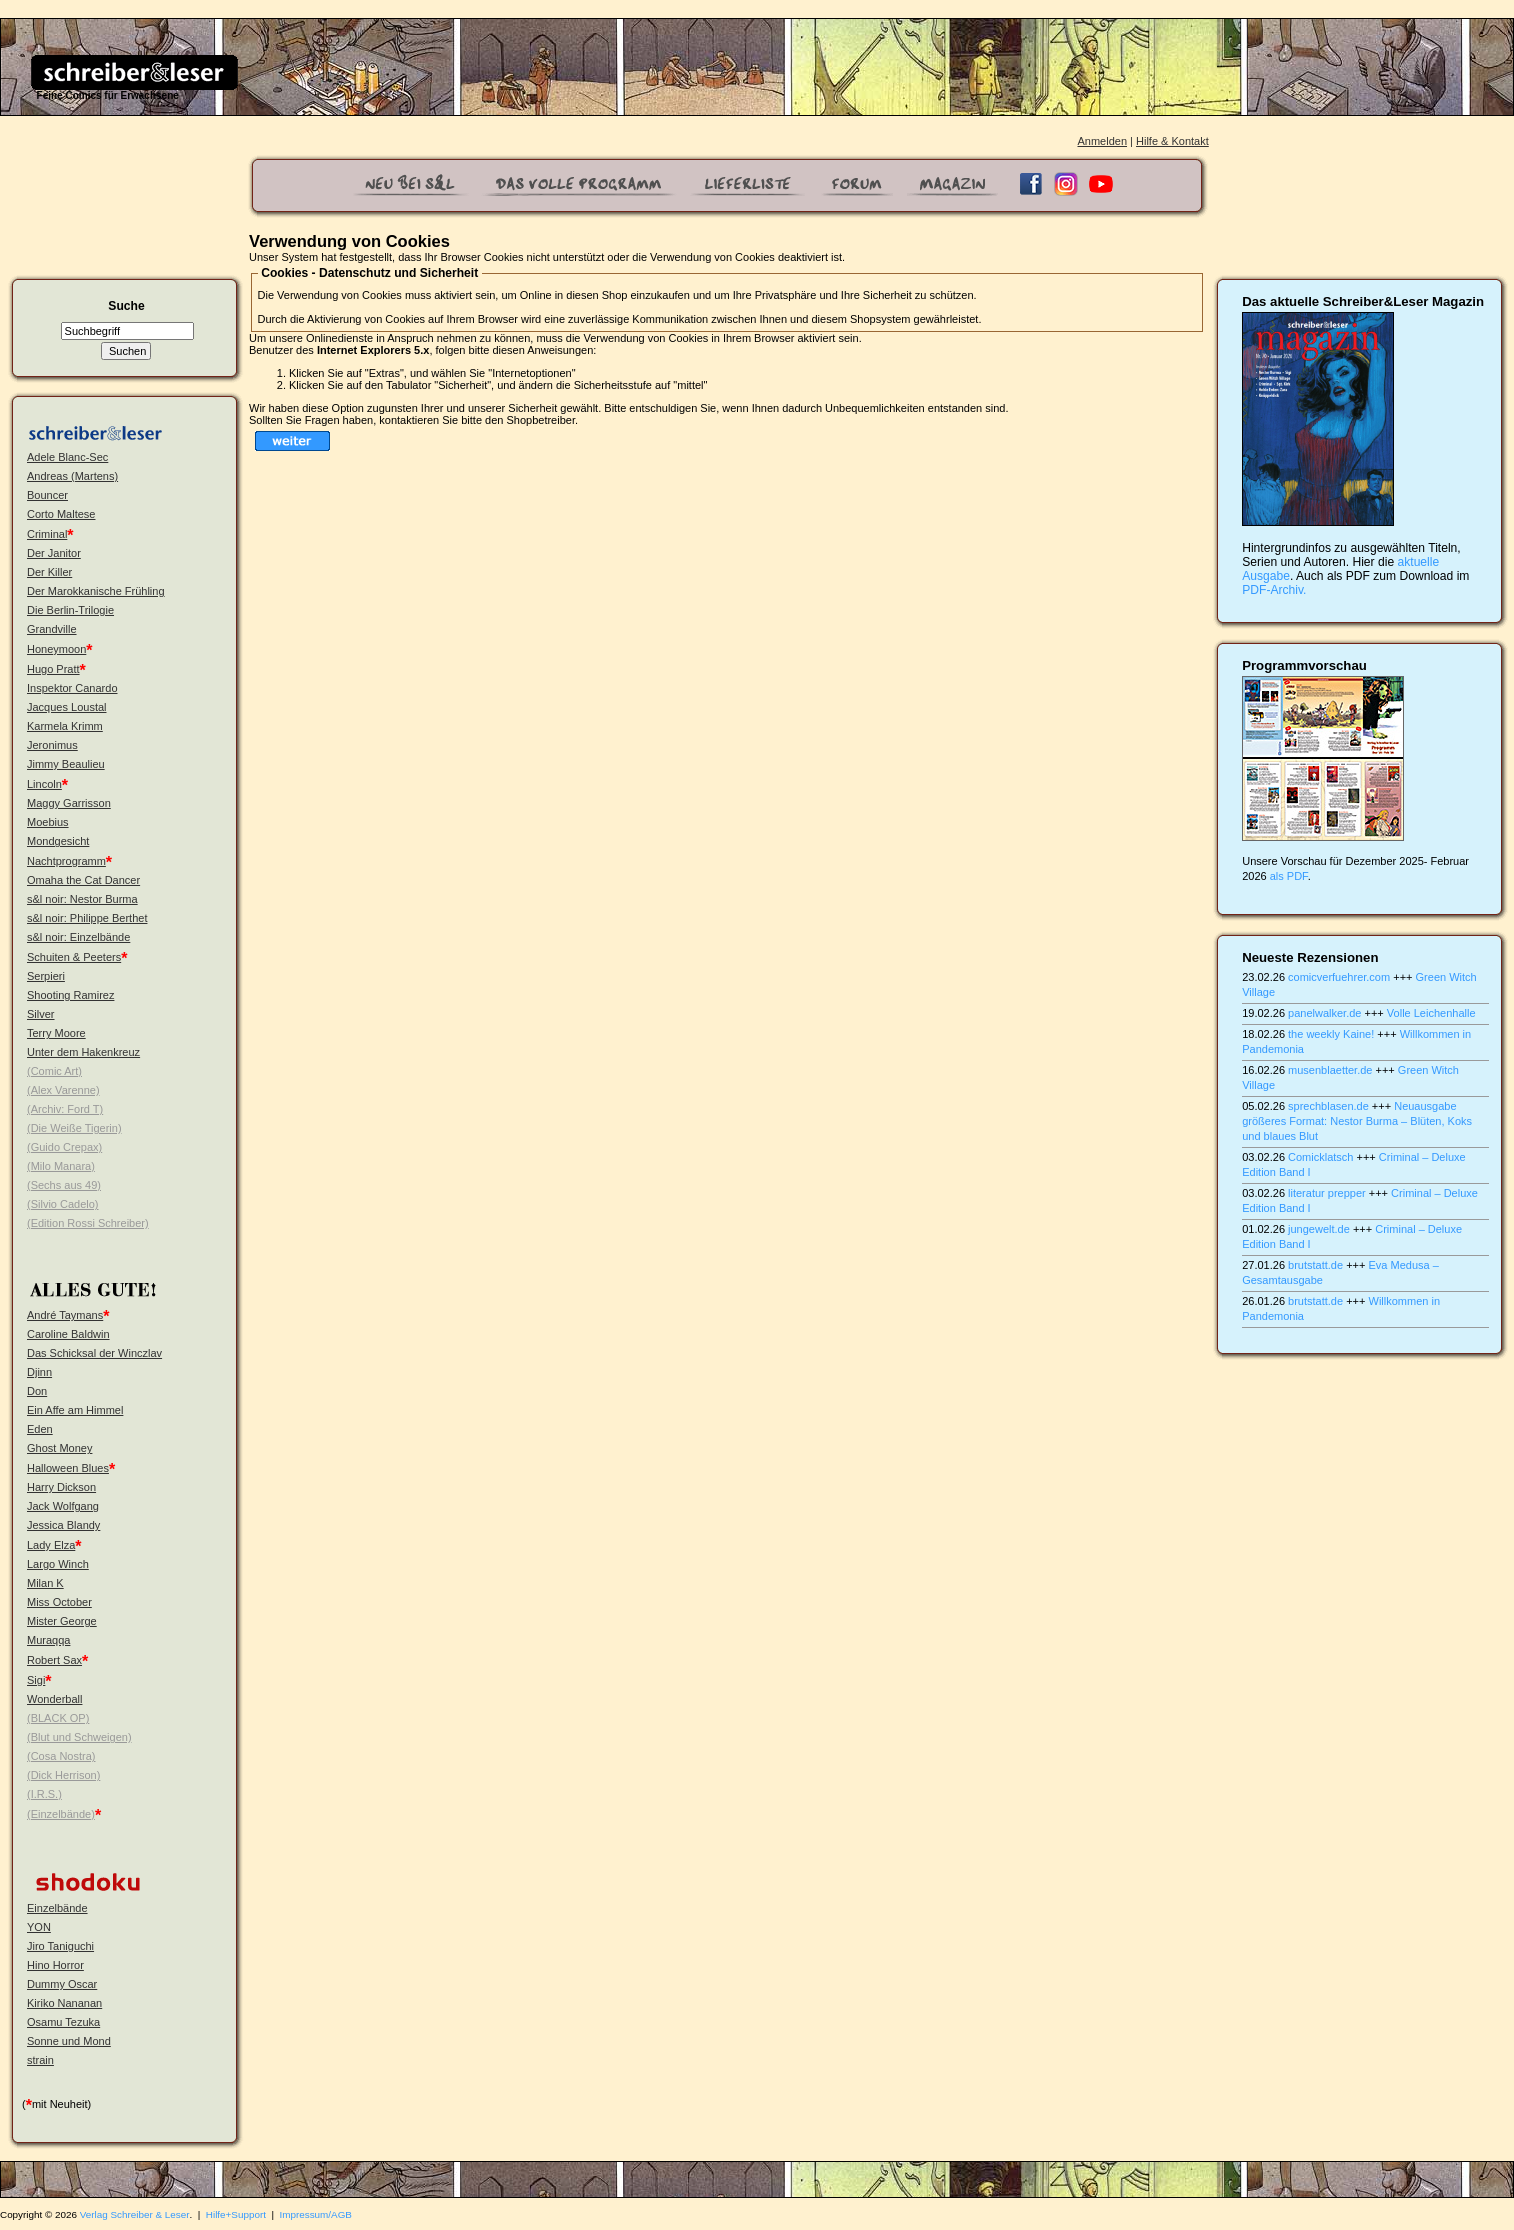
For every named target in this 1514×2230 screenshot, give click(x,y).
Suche (126, 306)
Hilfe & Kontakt (1172, 141)
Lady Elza (51, 1545)
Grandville (52, 629)
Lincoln (44, 784)
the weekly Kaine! (1331, 1034)
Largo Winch (58, 1564)
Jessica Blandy (63, 1525)
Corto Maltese (61, 514)
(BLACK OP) (58, 1718)
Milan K (45, 1583)
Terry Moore (56, 1033)
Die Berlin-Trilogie (70, 610)
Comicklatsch (1320, 1157)
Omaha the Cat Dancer (83, 880)
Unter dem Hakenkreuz (83, 1052)
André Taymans (65, 1315)
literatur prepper (1327, 1193)
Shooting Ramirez (70, 995)
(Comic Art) (54, 1071)
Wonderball (54, 1699)
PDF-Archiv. (1274, 590)
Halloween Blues (68, 1468)
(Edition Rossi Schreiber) (88, 1223)
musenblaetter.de (1330, 1070)
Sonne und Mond (69, 2041)
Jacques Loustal (67, 707)
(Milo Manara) (61, 1166)
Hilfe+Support (236, 2214)
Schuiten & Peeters (74, 957)
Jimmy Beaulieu (66, 764)
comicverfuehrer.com (1339, 977)
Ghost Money (59, 1448)
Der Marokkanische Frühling (96, 591)
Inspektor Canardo (72, 688)
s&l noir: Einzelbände (78, 937)
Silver (41, 1014)
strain (40, 2060)
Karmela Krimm (65, 726)
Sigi (36, 1680)
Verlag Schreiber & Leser (135, 2214)
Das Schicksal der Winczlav (94, 1353)
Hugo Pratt (53, 669)
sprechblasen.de (1328, 1106)
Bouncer (47, 495)
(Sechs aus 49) (64, 1185)
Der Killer (49, 572)
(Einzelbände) (61, 1814)
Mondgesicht (58, 841)
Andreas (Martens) (72, 476)
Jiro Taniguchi (60, 1946)
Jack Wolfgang (63, 1506)
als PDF (1289, 876)
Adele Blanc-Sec (67, 457)
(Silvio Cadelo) (63, 1204)
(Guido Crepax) (64, 1147)
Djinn (39, 1372)
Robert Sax (54, 1660)
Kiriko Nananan (64, 2003)
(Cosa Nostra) (61, 1756)
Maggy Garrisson (69, 803)
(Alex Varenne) (63, 1090)
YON (39, 1927)
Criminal (47, 534)
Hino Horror (55, 1965)
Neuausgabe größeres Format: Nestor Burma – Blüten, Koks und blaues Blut (1357, 1121)
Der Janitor (54, 553)
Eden (40, 1429)
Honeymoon (56, 649)
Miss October (59, 1602)
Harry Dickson (61, 1487)
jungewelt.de (1319, 1229)
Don (37, 1391)
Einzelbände (57, 1908)
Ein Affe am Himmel (75, 1410)
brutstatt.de (1315, 1265)
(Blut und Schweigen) (79, 1737)
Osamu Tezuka (63, 2022)
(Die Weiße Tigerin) (74, 1128)
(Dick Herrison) (63, 1775)
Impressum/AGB (316, 2214)
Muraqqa (48, 1640)
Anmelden (1102, 141)
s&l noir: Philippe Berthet (87, 918)
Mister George (62, 1621)
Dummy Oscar (62, 1984)
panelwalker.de (1324, 1013)
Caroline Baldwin (68, 1334)
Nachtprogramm (66, 861)
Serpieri (46, 976)
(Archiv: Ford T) (65, 1109)
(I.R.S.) (44, 1794)
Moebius (48, 822)
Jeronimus (52, 745)
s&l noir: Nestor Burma (82, 899)
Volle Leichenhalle (1431, 1013)
